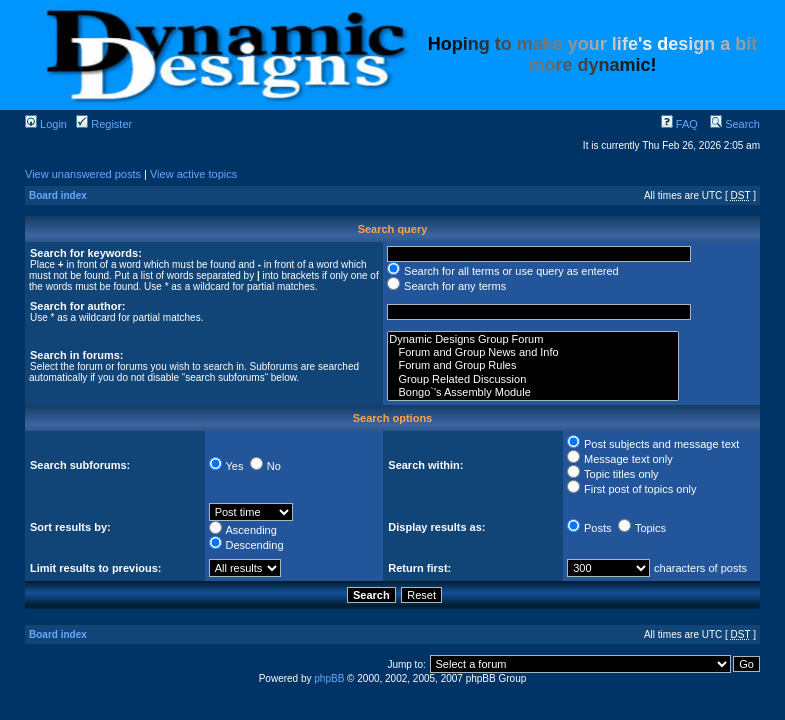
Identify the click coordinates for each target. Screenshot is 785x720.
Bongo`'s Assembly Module (533, 392)
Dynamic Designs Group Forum (533, 339)
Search (735, 124)
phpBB (329, 678)
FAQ (679, 124)
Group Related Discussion (533, 379)
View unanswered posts (83, 174)
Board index (58, 195)
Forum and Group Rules (533, 365)
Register (104, 124)
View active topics (193, 174)
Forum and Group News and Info (533, 352)
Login (46, 124)
